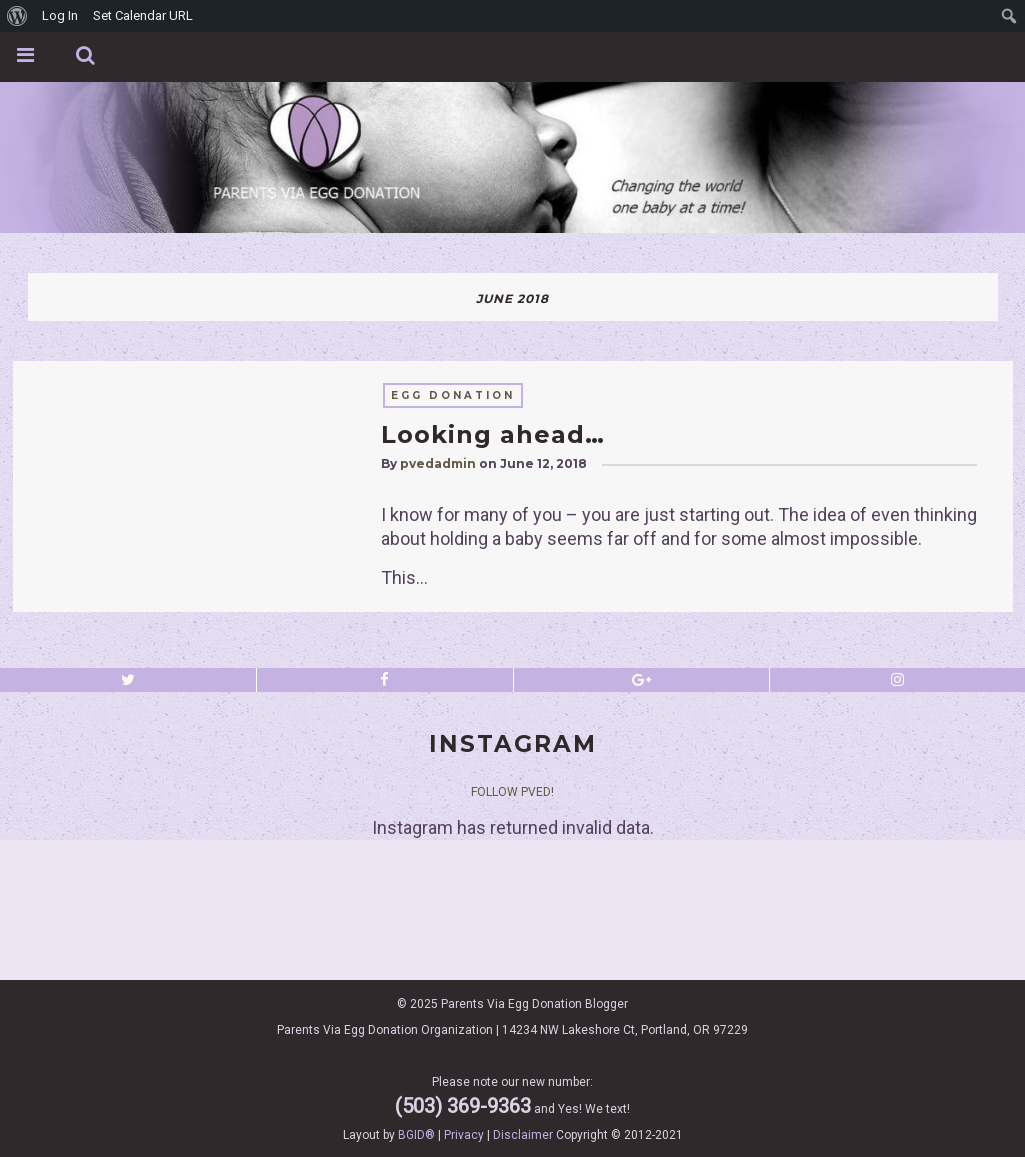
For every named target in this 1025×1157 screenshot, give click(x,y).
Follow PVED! (512, 792)
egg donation (453, 395)
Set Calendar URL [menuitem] (143, 15)
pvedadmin (438, 463)
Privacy (464, 1135)
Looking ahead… (493, 434)
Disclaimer (523, 1135)
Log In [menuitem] (60, 15)
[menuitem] (17, 16)
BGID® (416, 1135)
